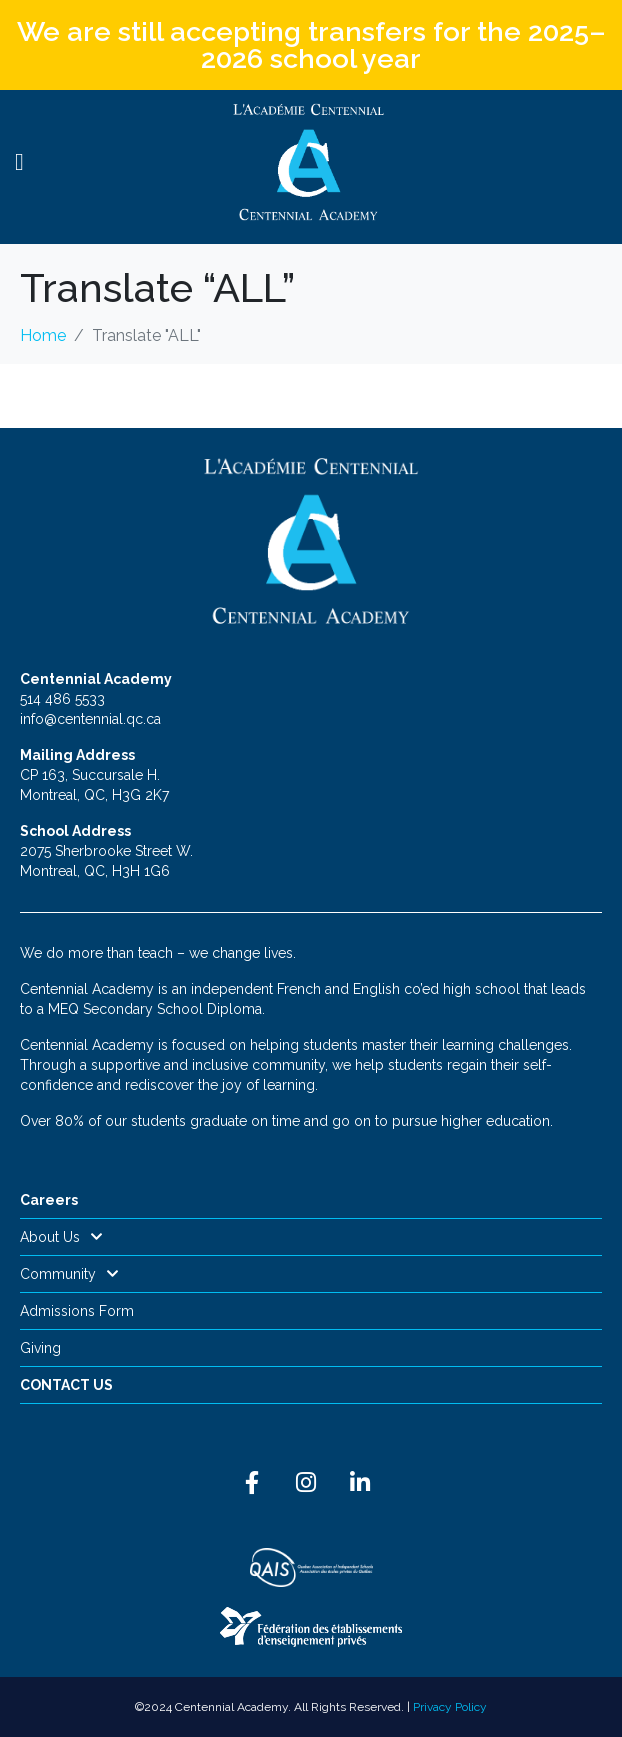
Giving (40, 1348)
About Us (61, 1237)
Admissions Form (77, 1311)
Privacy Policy (450, 1707)
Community (69, 1274)
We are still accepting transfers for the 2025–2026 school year (311, 45)
